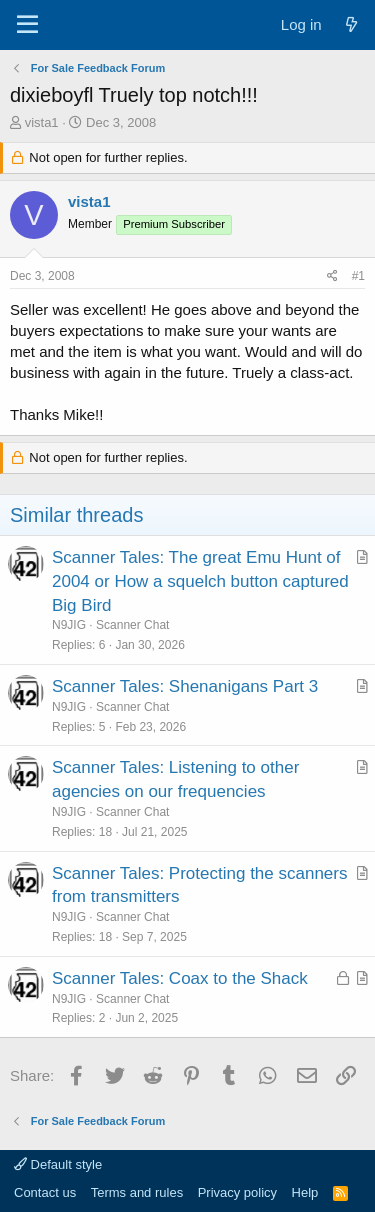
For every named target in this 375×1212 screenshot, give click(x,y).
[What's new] (351, 24)
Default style (58, 1164)
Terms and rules (137, 1192)
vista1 (42, 122)
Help (305, 1192)
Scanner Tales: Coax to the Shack (180, 978)
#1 (358, 276)
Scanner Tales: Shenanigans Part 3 (185, 686)
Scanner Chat (132, 625)
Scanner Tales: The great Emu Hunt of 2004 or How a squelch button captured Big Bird (200, 581)
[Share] (332, 276)
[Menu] (27, 25)
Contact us (45, 1192)
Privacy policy (237, 1192)
